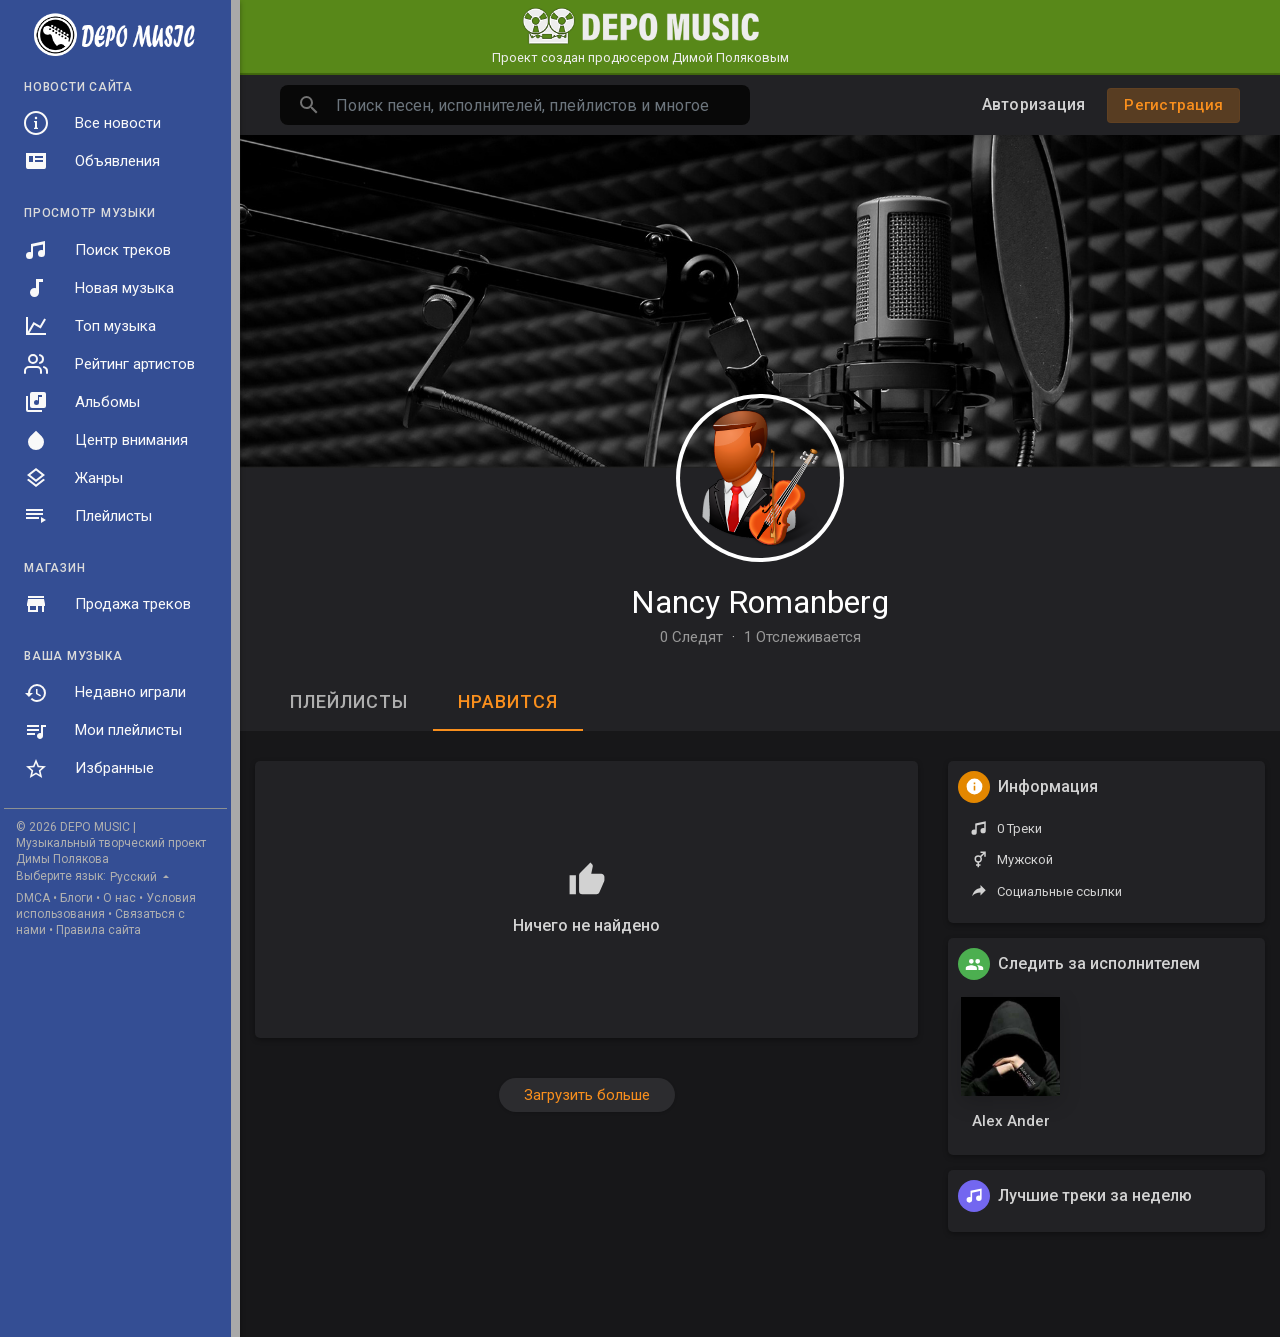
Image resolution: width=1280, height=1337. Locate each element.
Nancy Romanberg (760, 602)
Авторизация (1034, 104)
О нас (119, 898)
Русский (135, 877)
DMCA (33, 898)
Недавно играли (105, 693)
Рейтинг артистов (109, 364)
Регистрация (1173, 105)
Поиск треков (97, 250)
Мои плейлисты (103, 731)
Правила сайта (98, 930)
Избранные (89, 769)
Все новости (92, 123)
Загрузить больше (587, 1095)
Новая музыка (99, 288)
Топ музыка (90, 326)
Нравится (508, 701)
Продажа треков (107, 604)
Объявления (92, 161)
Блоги (76, 898)
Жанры (73, 478)
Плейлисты (88, 516)
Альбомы (82, 402)
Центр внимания (106, 440)
